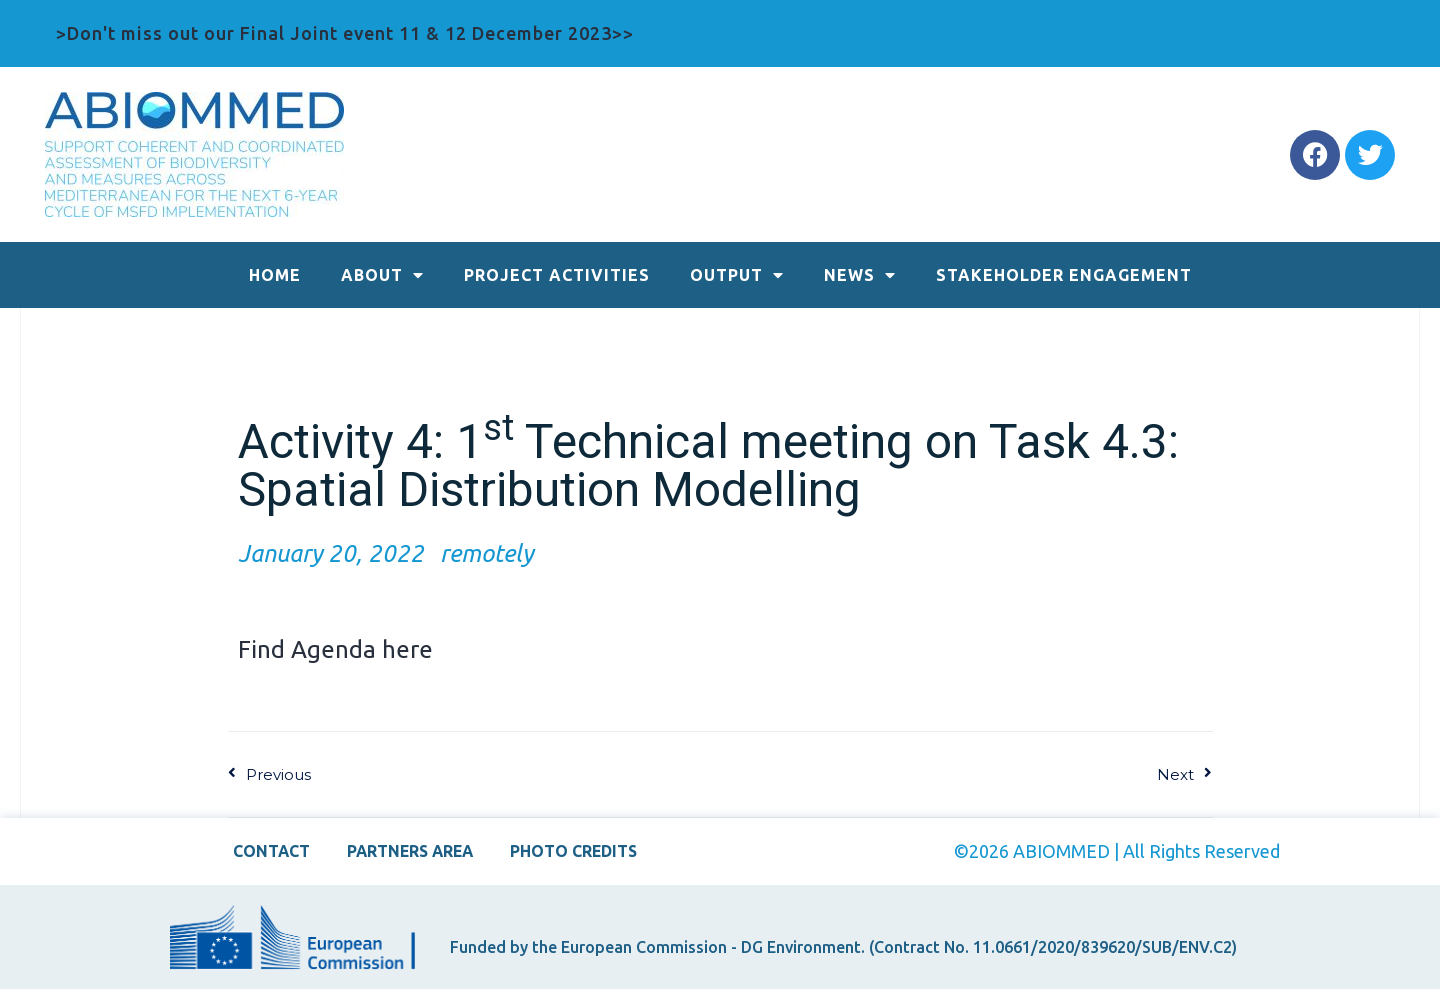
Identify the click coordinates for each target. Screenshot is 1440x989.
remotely (486, 553)
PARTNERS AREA (410, 851)
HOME (275, 275)
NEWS (860, 275)
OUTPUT (737, 275)
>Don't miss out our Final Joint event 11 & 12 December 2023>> (345, 33)
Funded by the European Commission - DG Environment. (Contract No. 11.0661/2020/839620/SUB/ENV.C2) (843, 947)
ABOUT (382, 275)
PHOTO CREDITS (580, 851)
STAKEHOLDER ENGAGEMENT (1064, 275)
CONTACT (265, 851)
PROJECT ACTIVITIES (557, 275)
